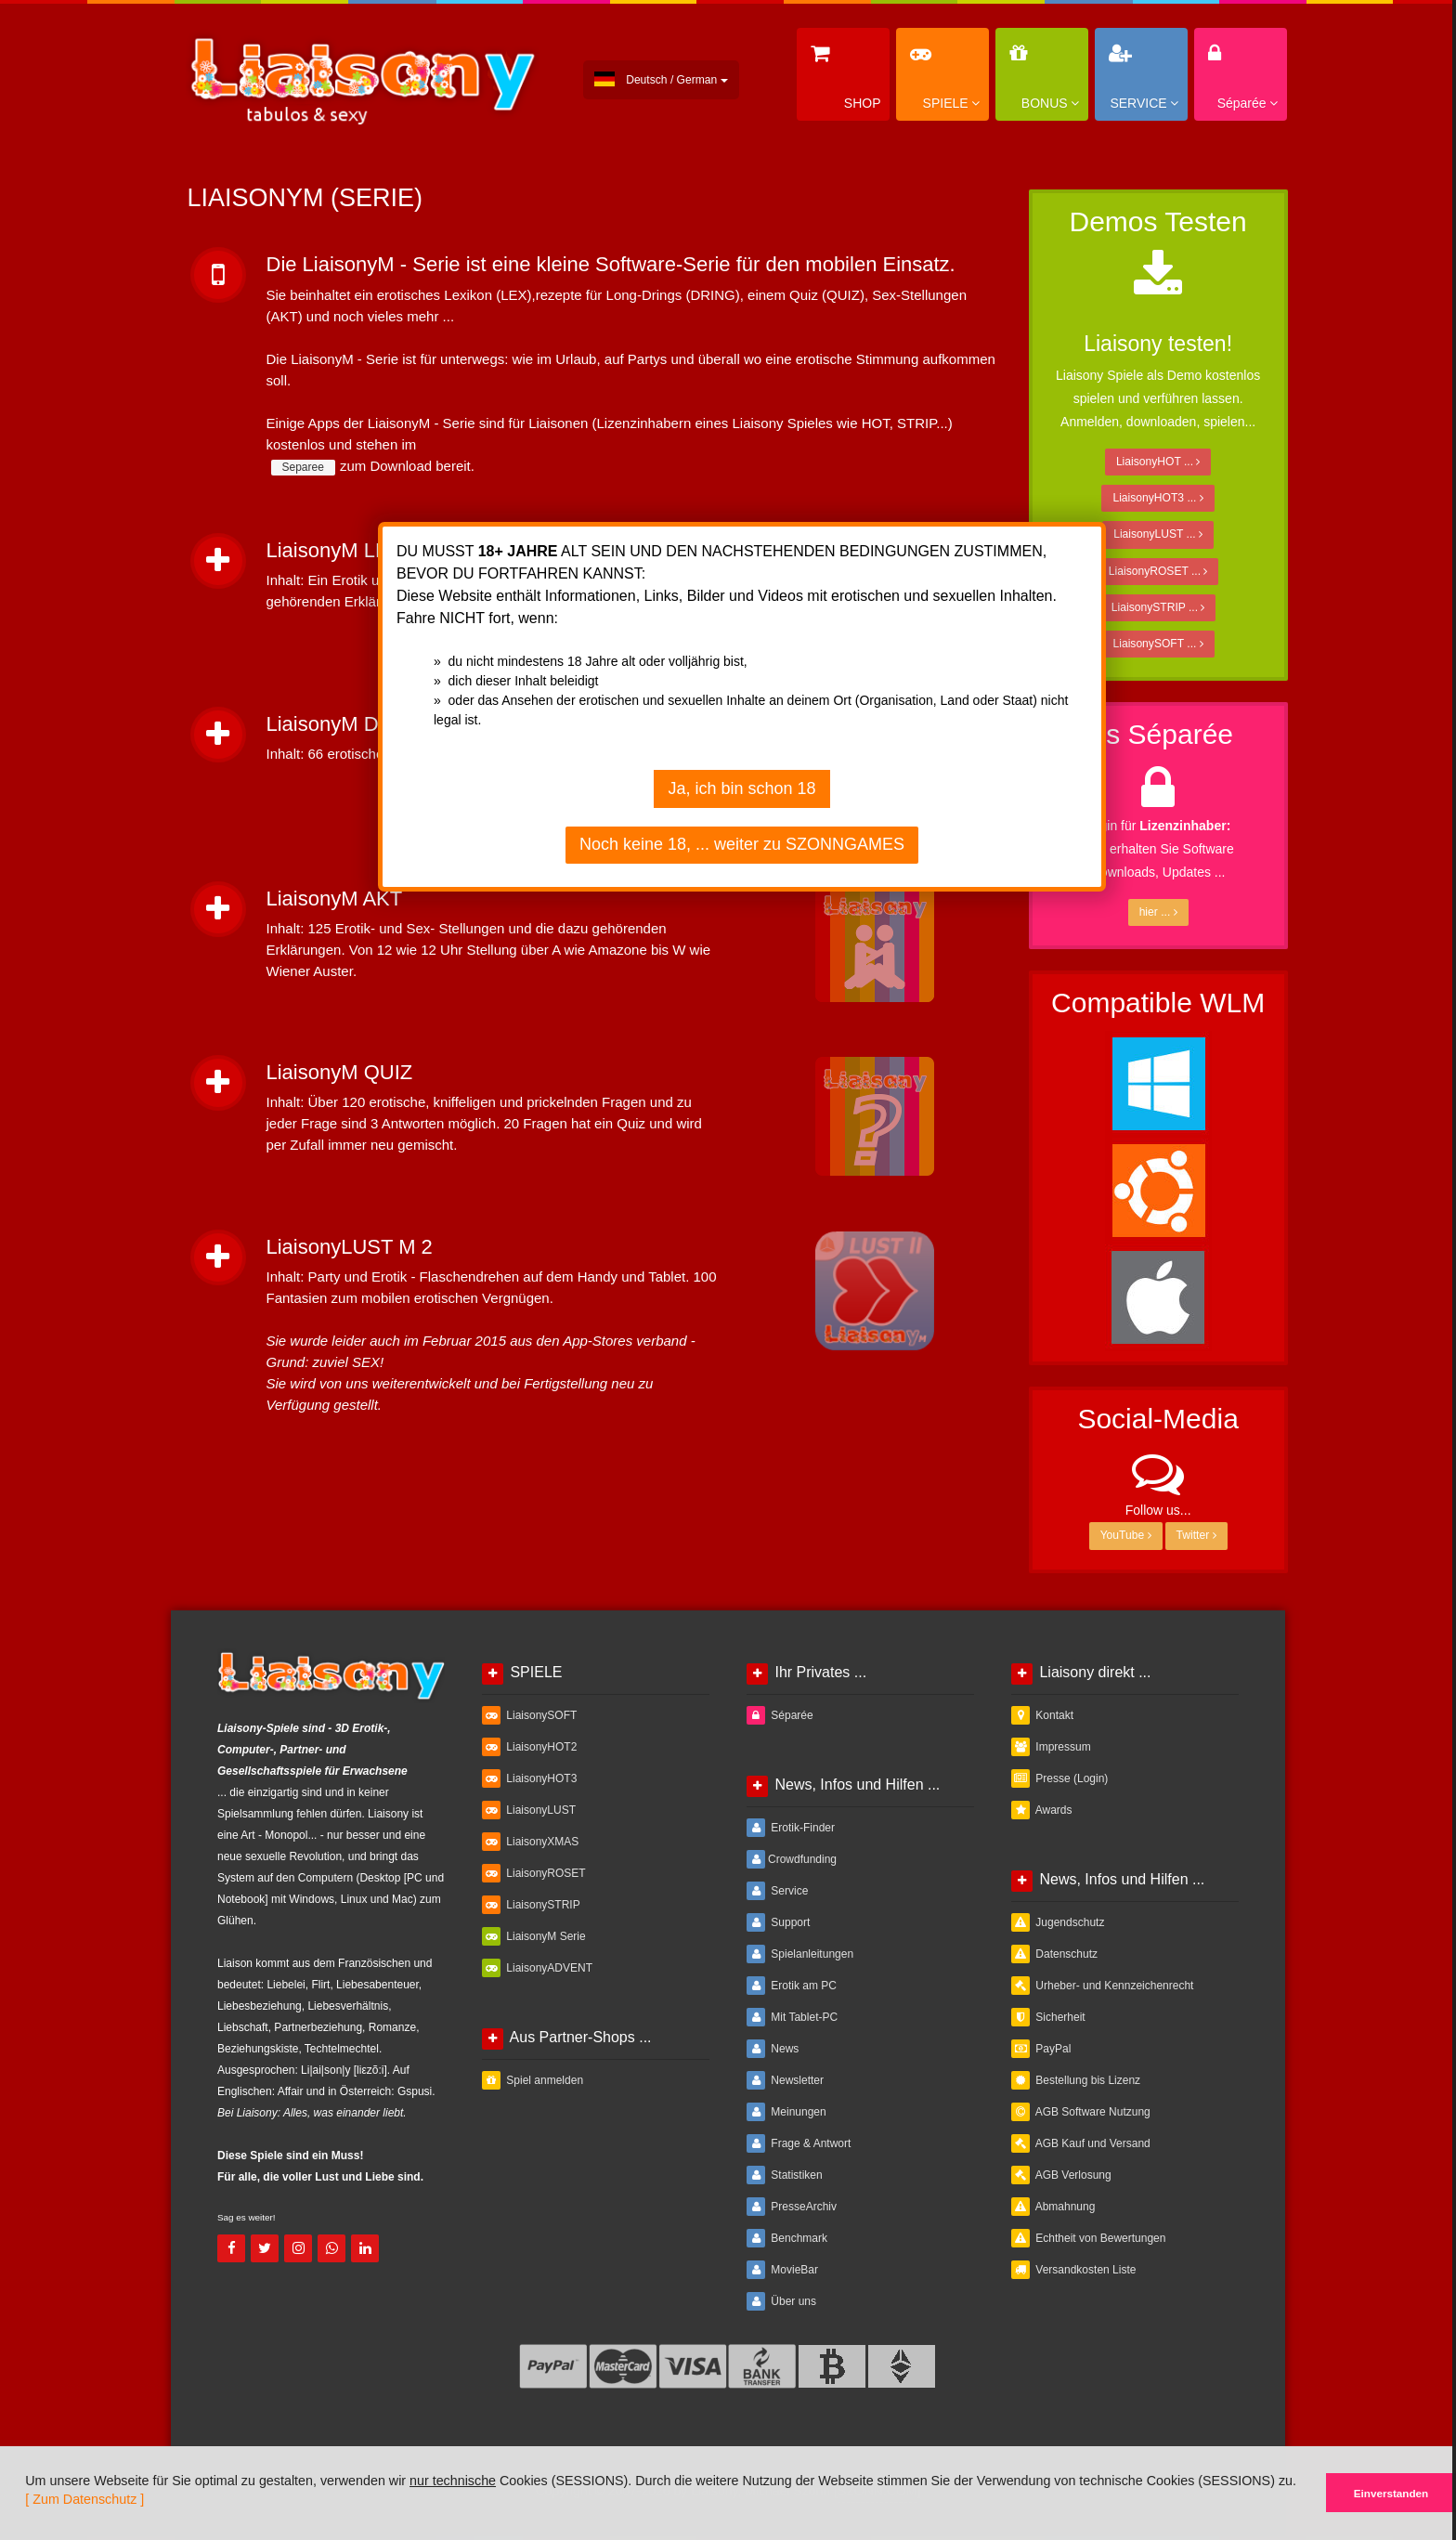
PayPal (1041, 2048)
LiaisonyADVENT (537, 1968)
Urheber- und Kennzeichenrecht (1102, 1985)
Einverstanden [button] (1391, 2493)
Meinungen (786, 2112)
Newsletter (785, 2080)
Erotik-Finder (791, 1827)
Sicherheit (1048, 2017)
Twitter (1196, 1535)
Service (777, 1891)
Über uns (781, 2301)
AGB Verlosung (1061, 2175)
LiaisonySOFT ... (1158, 643)
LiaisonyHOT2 (529, 1747)
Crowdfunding (792, 1859)
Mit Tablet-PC (792, 2017)
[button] (14, 2532)
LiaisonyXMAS (530, 1841)
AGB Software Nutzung (1080, 2112)
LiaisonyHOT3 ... (1157, 497)
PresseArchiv (792, 2206)
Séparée (780, 1715)
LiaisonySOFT (529, 1715)
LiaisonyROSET (534, 1873)
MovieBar (782, 2269)
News (773, 2048)
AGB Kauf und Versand (1080, 2143)
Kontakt (1042, 1715)
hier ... (1158, 911)
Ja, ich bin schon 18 (741, 788)
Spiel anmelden (532, 2080)
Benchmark (787, 2238)
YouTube (1125, 1535)
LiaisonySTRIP (531, 1904)
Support (778, 1922)
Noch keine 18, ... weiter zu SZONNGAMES (741, 844)
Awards (1041, 1810)
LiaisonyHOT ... (1158, 461)
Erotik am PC (792, 1985)
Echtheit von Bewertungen (1088, 2238)
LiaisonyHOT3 (529, 1778)
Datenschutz (1054, 1954)
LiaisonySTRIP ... (1158, 607)
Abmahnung (1053, 2206)
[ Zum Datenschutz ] (84, 2499)
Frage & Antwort (799, 2143)
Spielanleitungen (800, 1954)
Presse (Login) (1059, 1778)
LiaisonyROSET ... (1158, 571)
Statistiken (785, 2175)
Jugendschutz (1057, 1922)
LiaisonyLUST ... (1157, 534)
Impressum (1051, 1747)
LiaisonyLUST (529, 1810)
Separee (303, 467)
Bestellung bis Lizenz (1075, 2080)
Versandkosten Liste (1073, 2269)
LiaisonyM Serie (534, 1936)
